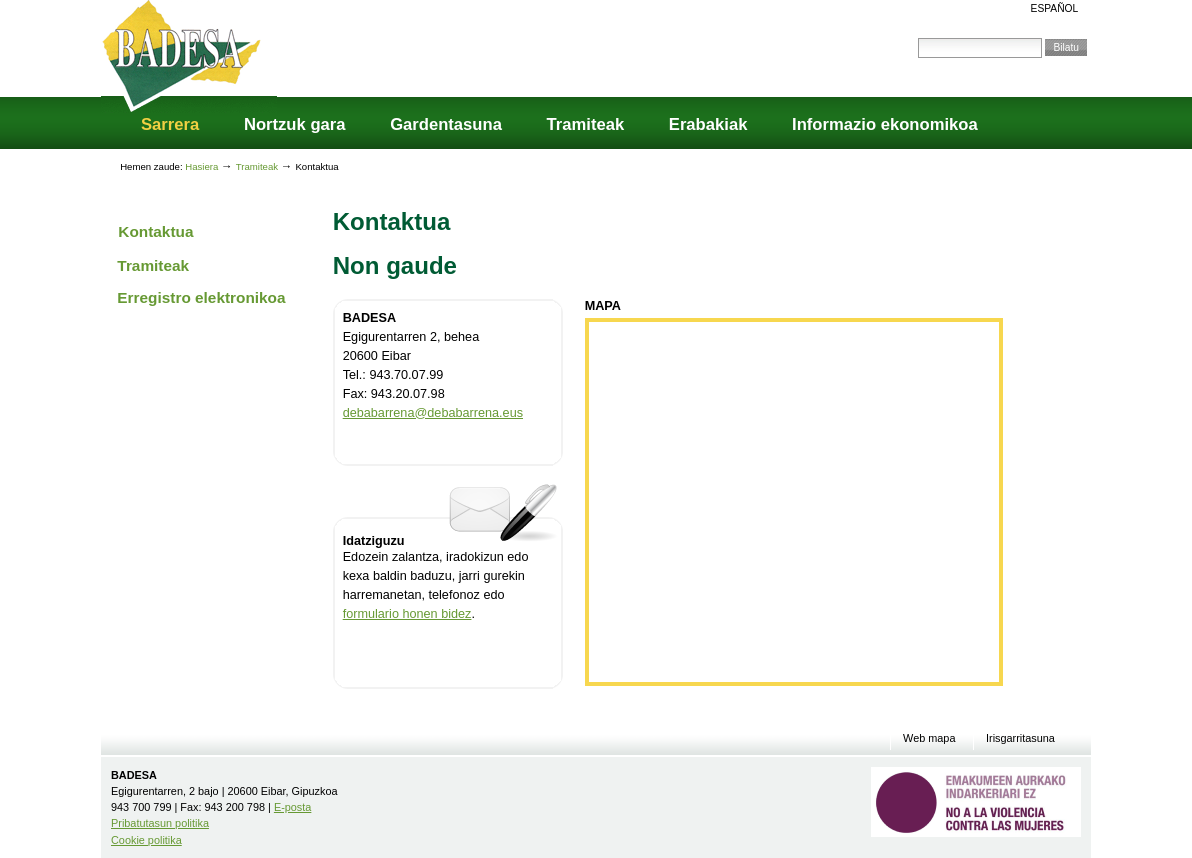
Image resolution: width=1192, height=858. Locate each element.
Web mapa (929, 739)
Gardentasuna (446, 124)
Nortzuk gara (295, 124)
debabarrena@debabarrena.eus (433, 413)
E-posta (292, 807)
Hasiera (201, 166)
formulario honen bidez (407, 614)
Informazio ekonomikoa (885, 124)
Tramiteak (586, 124)
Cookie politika (146, 840)
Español (1055, 8)
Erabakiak (708, 124)
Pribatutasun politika (160, 823)
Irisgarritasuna (1020, 739)
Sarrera (170, 124)
